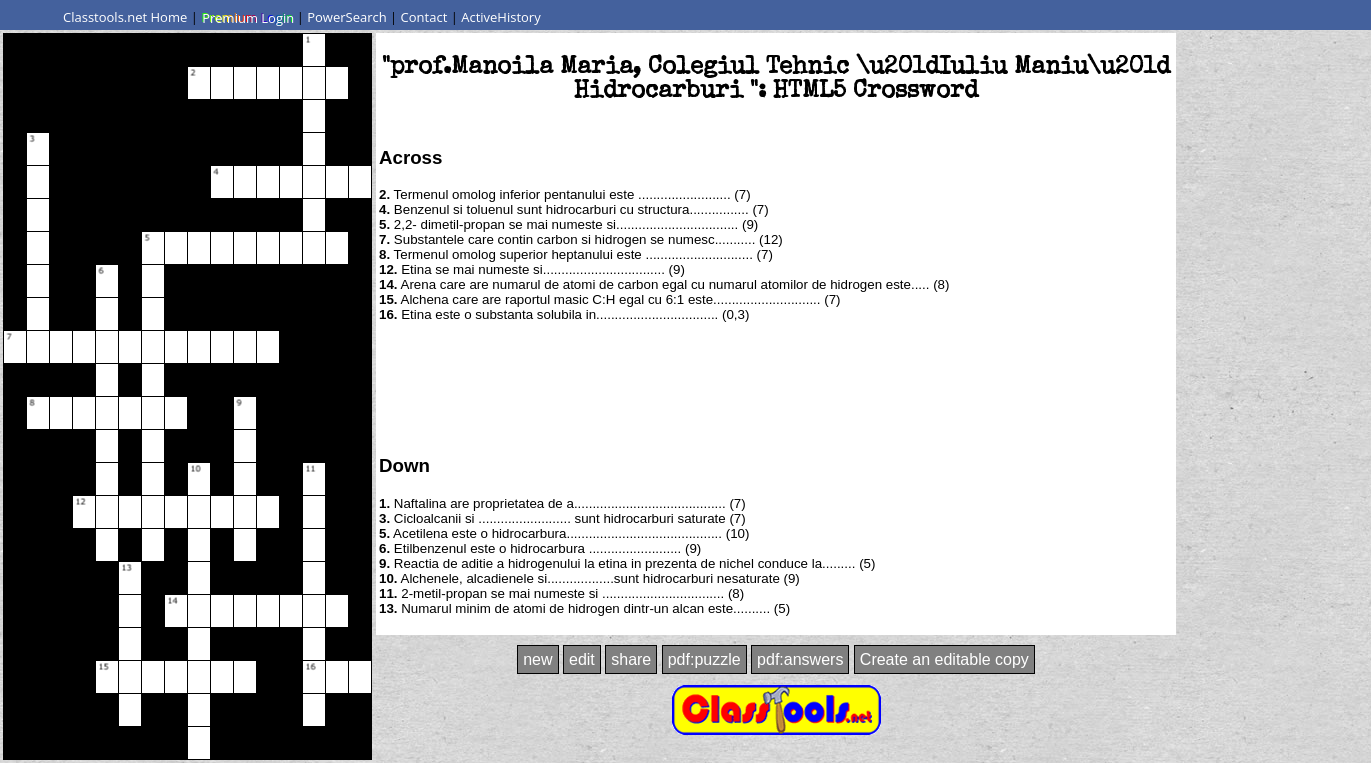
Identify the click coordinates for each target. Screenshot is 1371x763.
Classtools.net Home (125, 17)
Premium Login (247, 17)
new (537, 659)
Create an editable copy (944, 659)
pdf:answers (800, 659)
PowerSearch (347, 17)
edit (582, 659)
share (631, 659)
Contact (424, 17)
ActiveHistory (501, 17)
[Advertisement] (776, 387)
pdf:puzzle (704, 659)
